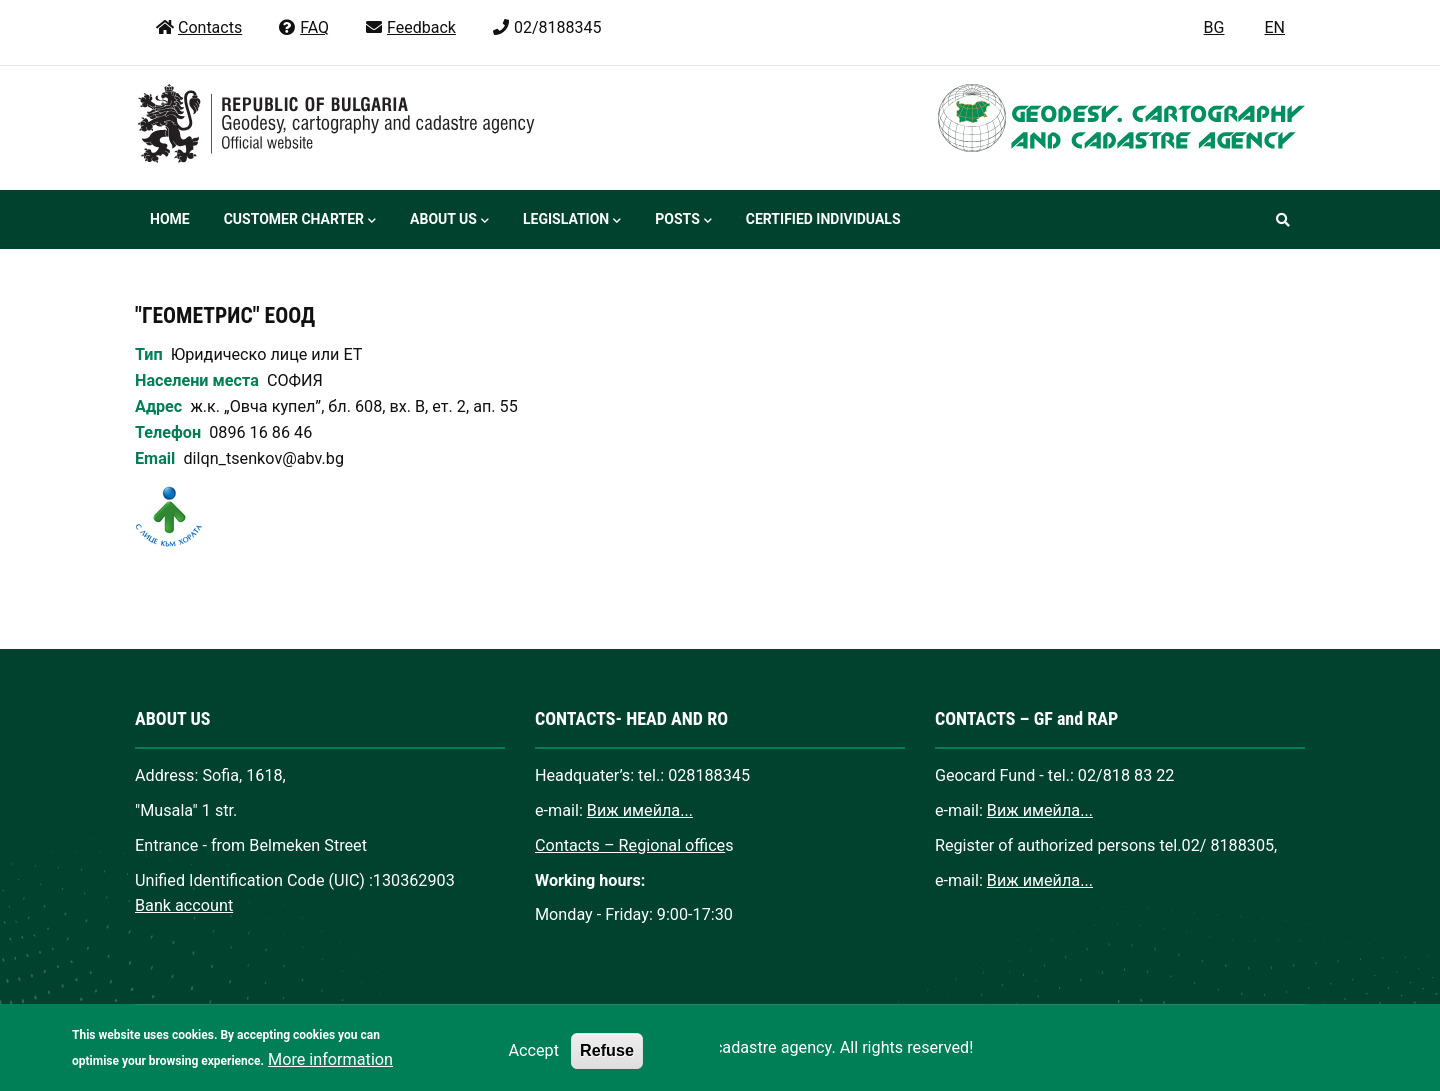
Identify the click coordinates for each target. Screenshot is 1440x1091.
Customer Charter (300, 221)
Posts (683, 221)
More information (330, 1071)
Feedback (410, 27)
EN (1274, 27)
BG (1214, 27)
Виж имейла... (640, 810)
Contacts (198, 27)
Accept (534, 1062)
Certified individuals (823, 219)
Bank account (184, 905)
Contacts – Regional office (630, 845)
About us (449, 221)
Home (170, 219)
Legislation (572, 221)
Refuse (607, 1062)
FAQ (303, 27)
